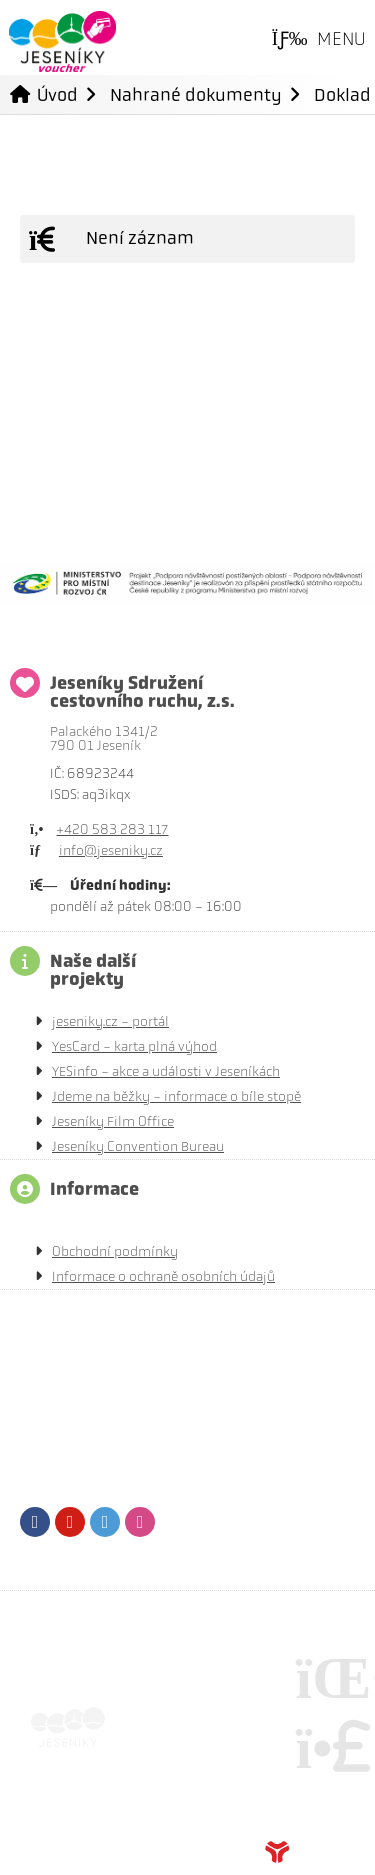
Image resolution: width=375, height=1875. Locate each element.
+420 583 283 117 (112, 829)
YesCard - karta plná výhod (134, 1046)
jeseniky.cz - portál (110, 1021)
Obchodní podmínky (115, 1251)
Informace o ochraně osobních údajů (163, 1276)
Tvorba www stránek (310, 1852)
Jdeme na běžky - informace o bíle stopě (176, 1096)
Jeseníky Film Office (113, 1121)
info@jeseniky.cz (111, 850)
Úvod (62, 41)
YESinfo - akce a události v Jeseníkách (166, 1071)
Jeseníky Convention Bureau (138, 1146)
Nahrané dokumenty (196, 94)
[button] (319, 40)
